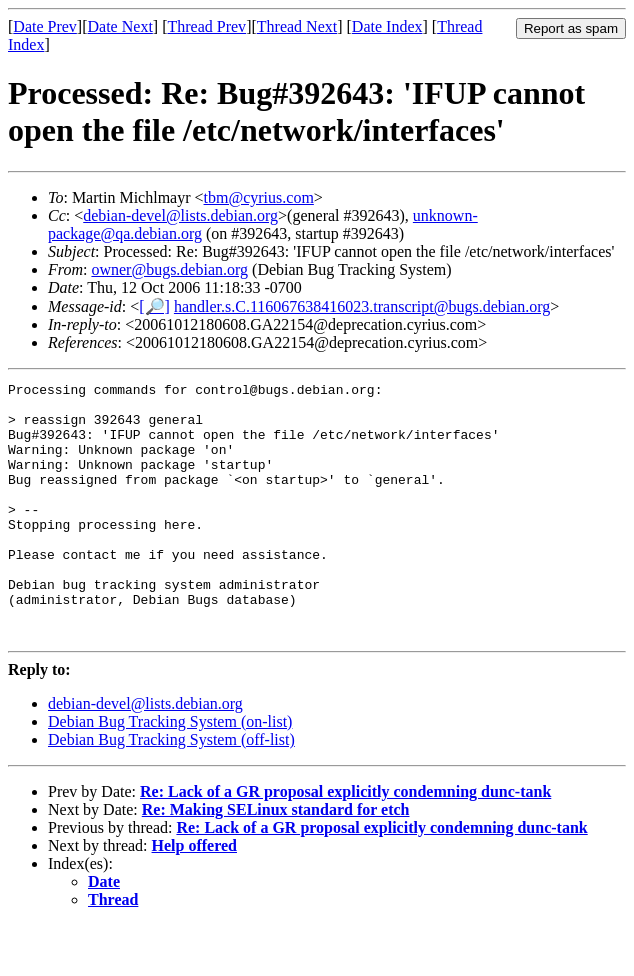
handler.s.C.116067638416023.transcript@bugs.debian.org (362, 306)
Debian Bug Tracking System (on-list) (170, 772)
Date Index (387, 26)
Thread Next (297, 26)
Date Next (120, 26)
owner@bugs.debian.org (169, 269)
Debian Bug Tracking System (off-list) (171, 790)
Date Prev (45, 26)
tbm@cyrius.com (259, 197)
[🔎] (154, 306)
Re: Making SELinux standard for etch (276, 860)
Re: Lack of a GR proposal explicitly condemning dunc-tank (345, 842)
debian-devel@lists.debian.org (180, 215)
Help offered (194, 896)
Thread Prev (206, 26)
